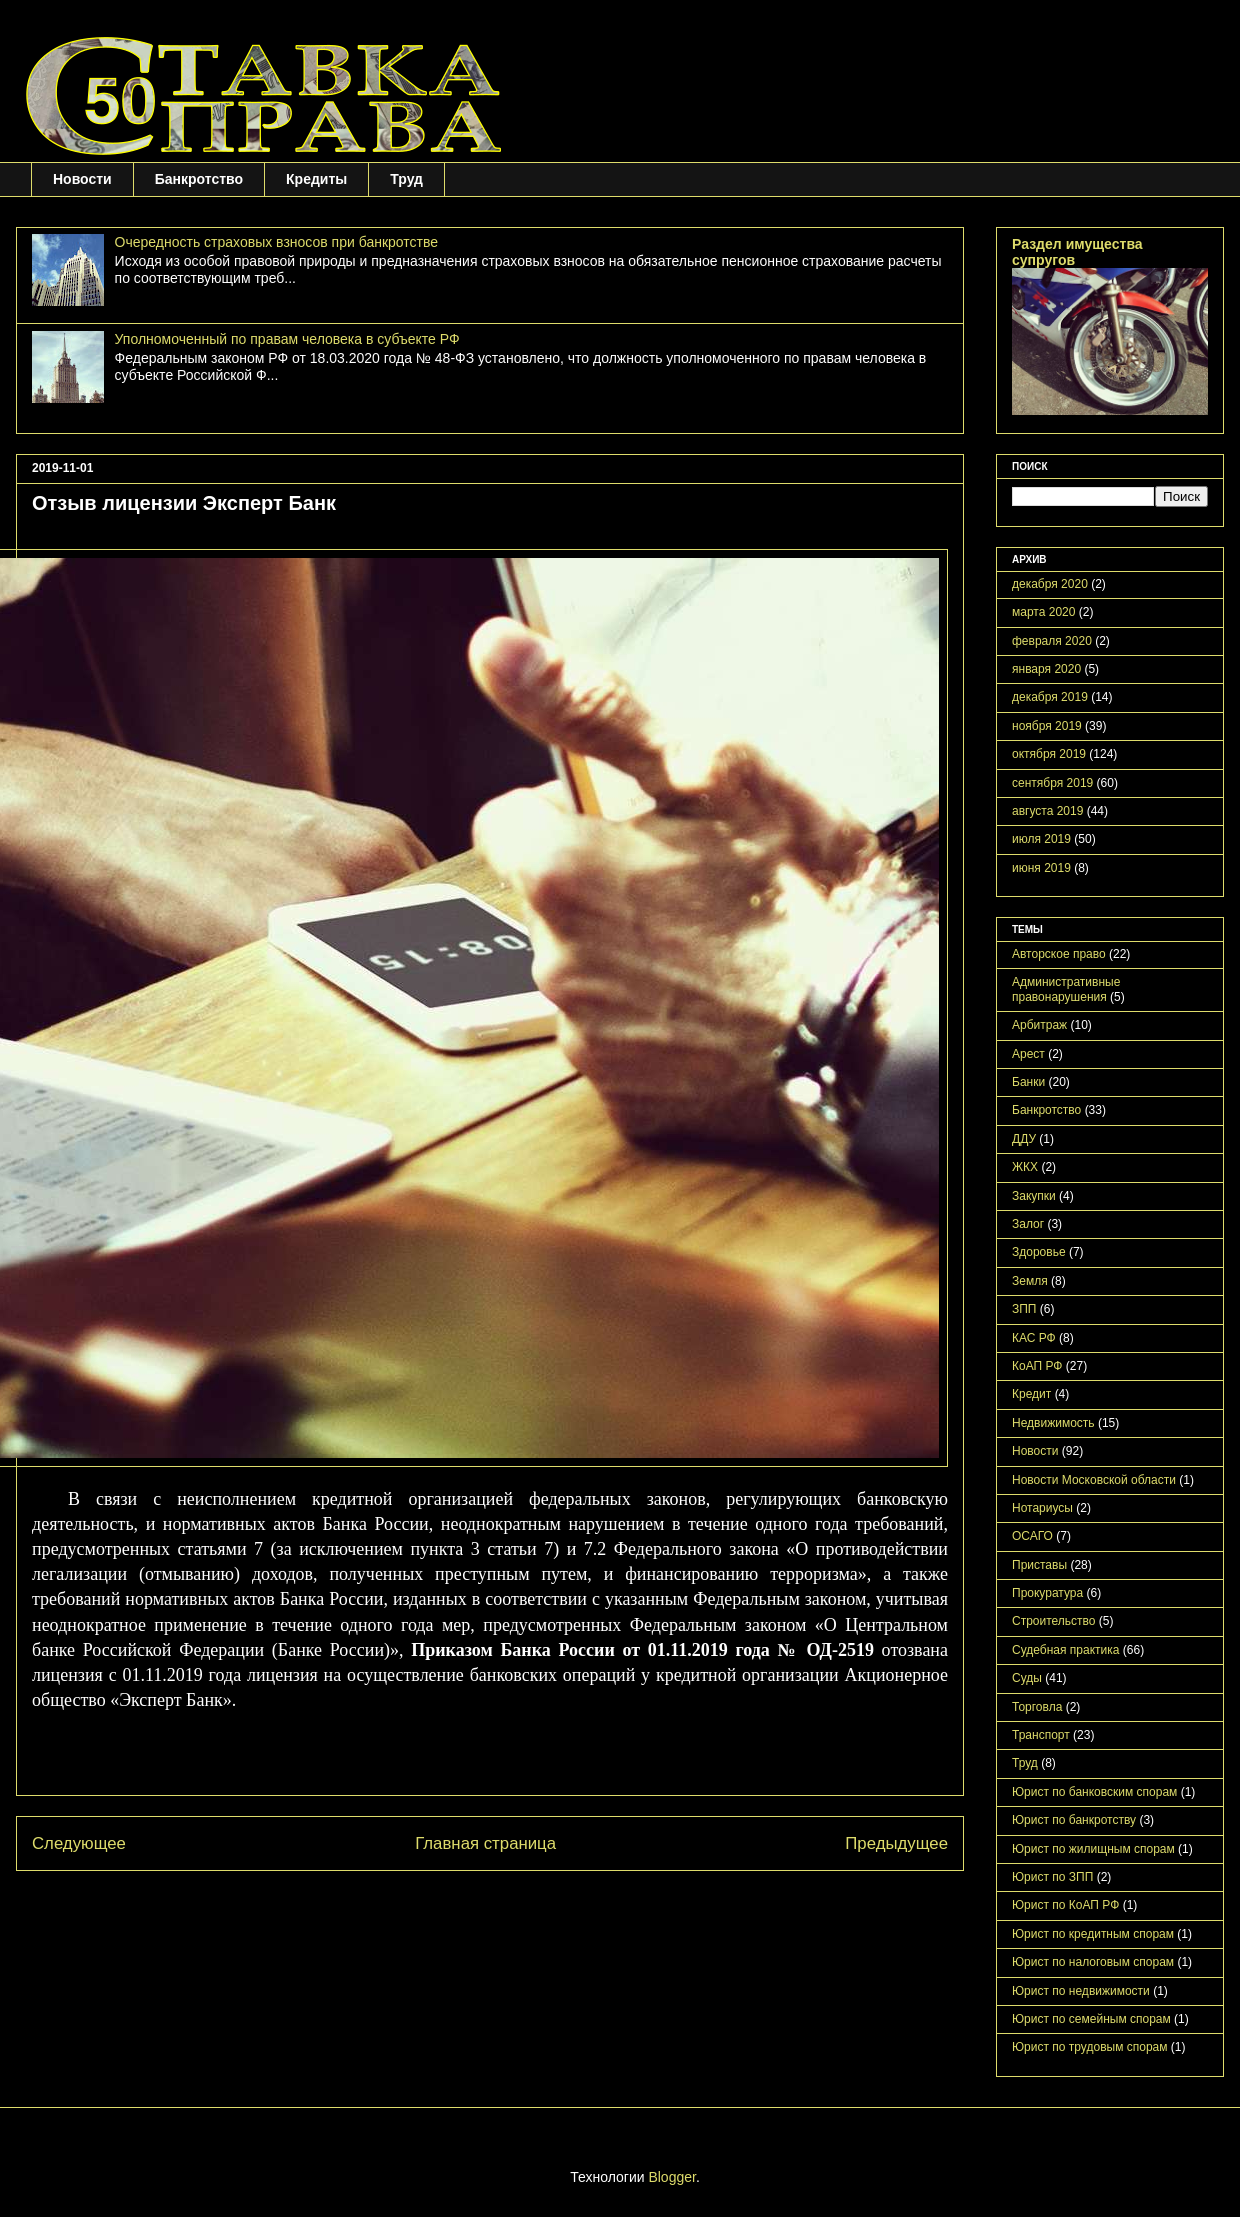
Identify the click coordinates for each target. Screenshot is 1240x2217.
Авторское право (1059, 954)
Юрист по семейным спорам (1091, 2019)
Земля (1030, 1281)
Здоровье (1039, 1252)
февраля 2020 (1052, 641)
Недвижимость (1053, 1423)
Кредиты (316, 179)
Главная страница (485, 1843)
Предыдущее (896, 1843)
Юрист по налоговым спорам (1093, 1962)
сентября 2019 (1052, 783)
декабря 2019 (1050, 697)
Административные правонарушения (1066, 989)
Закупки (1034, 1196)
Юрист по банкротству (1074, 1820)
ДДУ (1024, 1139)
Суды (1027, 1678)
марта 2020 (1043, 612)
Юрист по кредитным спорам (1093, 1934)
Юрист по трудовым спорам (1090, 2047)
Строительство (1054, 1621)
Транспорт (1041, 1735)
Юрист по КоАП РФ (1065, 1905)
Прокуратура (1047, 1593)
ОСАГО (1032, 1536)
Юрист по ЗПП (1052, 1877)
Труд (406, 179)
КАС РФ (1034, 1338)
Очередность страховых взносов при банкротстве (276, 242)
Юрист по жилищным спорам (1093, 1849)
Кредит (1031, 1394)
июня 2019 (1041, 868)
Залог (1028, 1224)
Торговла (1037, 1707)
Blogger (671, 2177)
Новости (82, 179)
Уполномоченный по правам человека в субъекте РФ (287, 339)
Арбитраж (1039, 1025)
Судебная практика (1065, 1650)
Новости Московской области (1094, 1480)
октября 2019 (1049, 754)
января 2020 (1046, 669)
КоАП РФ (1037, 1366)
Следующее (79, 1843)
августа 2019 (1047, 811)
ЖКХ (1025, 1167)
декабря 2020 (1050, 584)
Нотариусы (1042, 1508)
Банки (1028, 1082)
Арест (1028, 1054)
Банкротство (199, 179)
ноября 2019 (1047, 726)
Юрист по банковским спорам (1094, 1792)
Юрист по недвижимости (1081, 1991)
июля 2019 (1041, 839)
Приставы (1039, 1565)
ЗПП (1024, 1309)
